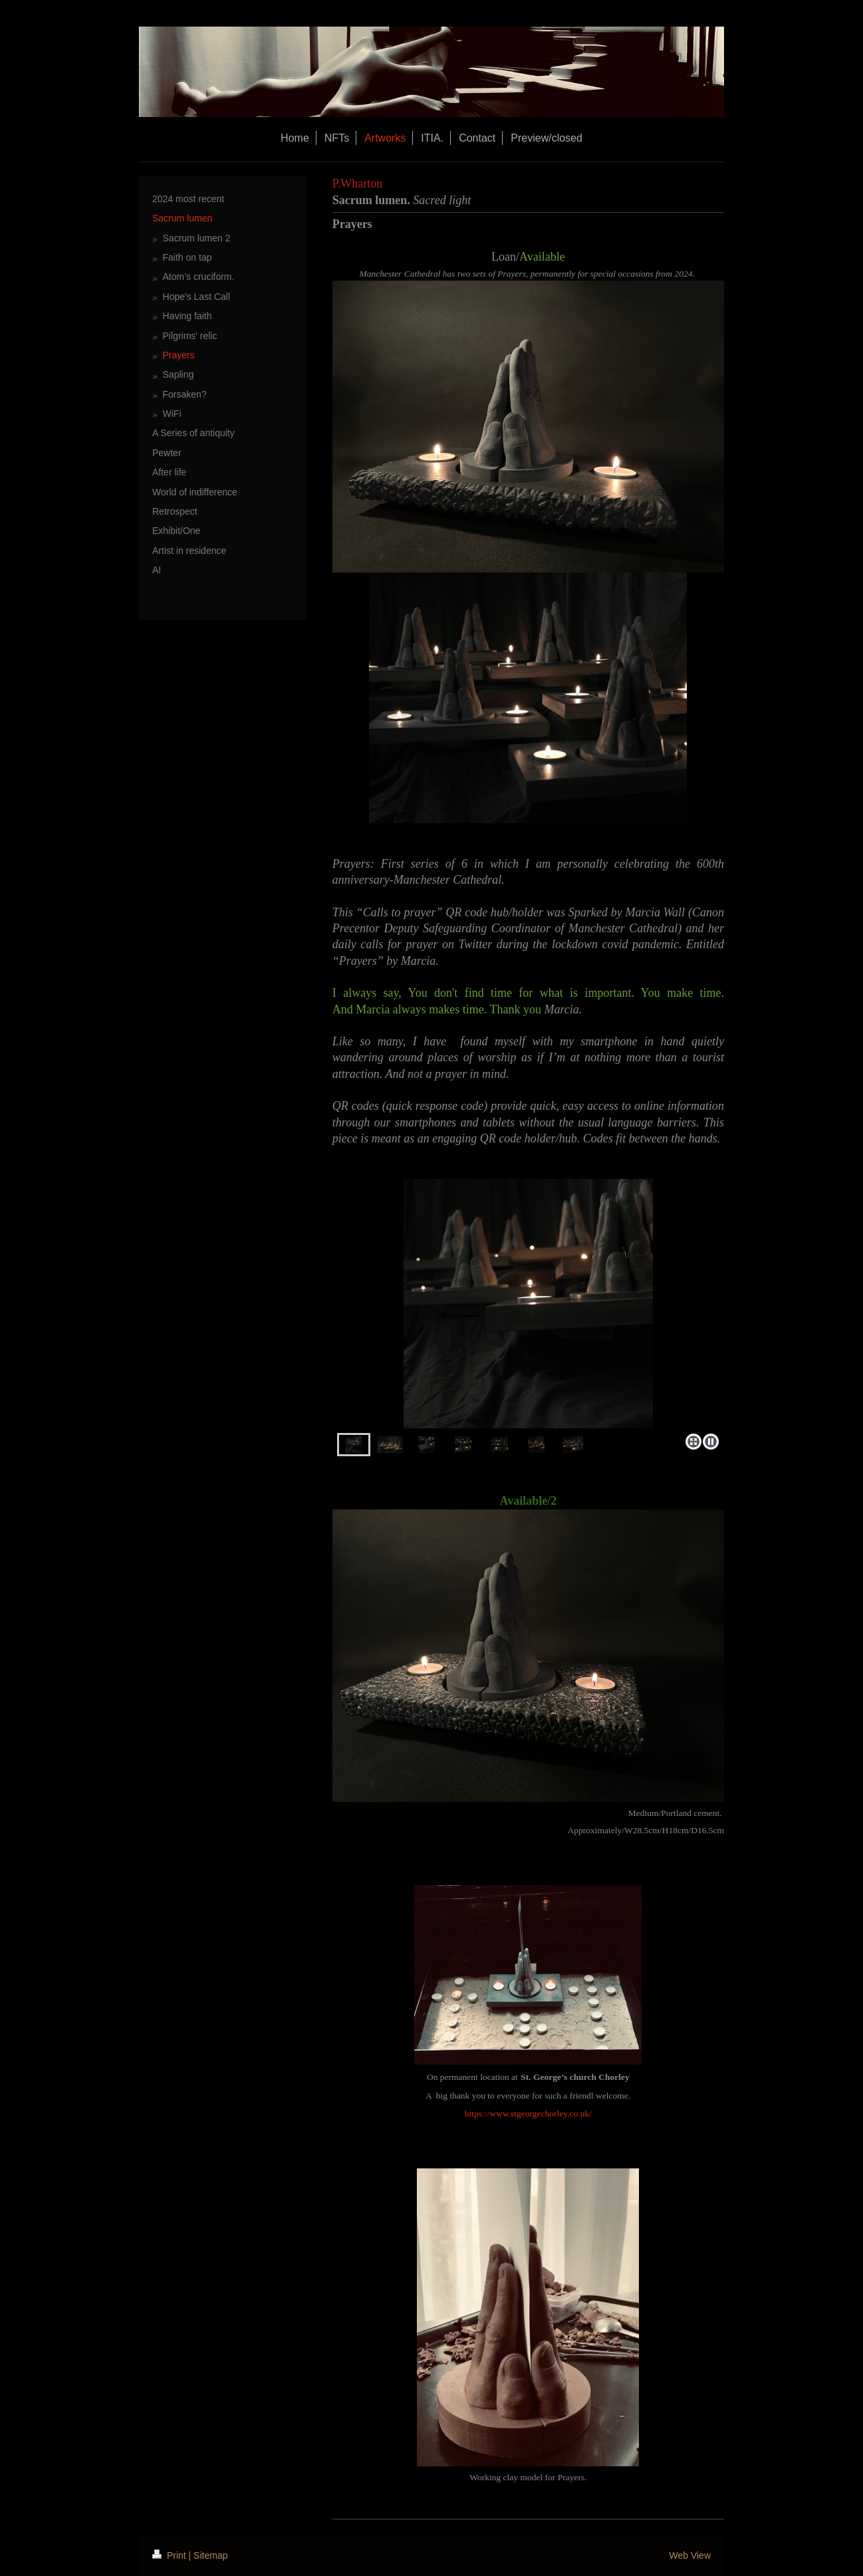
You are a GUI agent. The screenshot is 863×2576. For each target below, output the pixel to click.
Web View (690, 2555)
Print (170, 2555)
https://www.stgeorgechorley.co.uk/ (528, 2114)
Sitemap (210, 2555)
